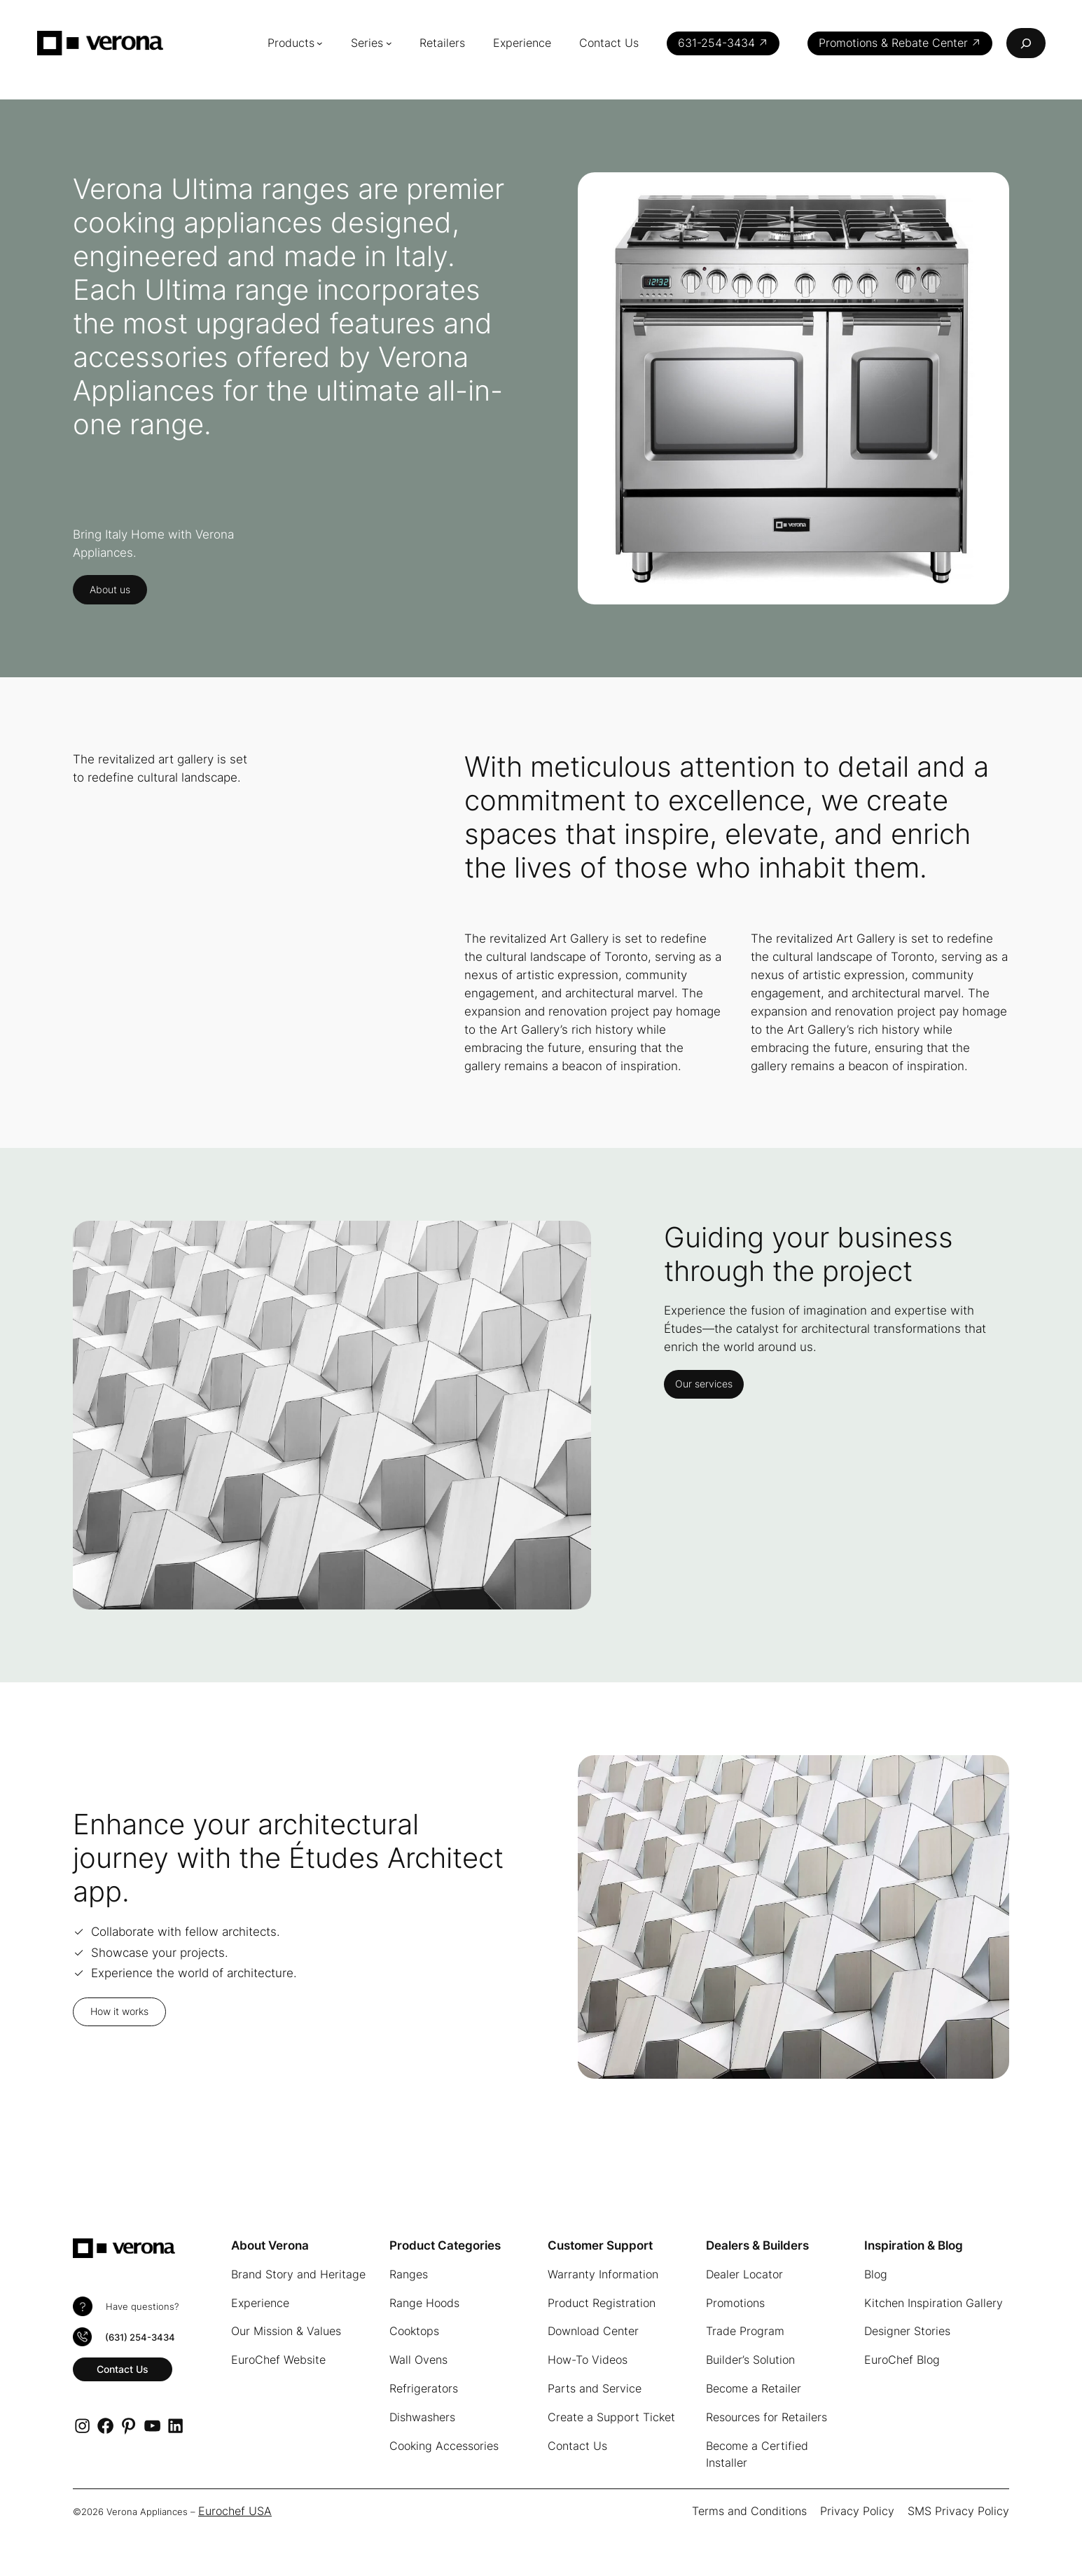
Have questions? (142, 2306)
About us (110, 589)
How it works (119, 2011)
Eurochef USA (235, 2511)
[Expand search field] (1026, 43)
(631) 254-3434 (140, 2337)
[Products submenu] (320, 43)
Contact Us (122, 2369)
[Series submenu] (389, 43)
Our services (704, 1384)
